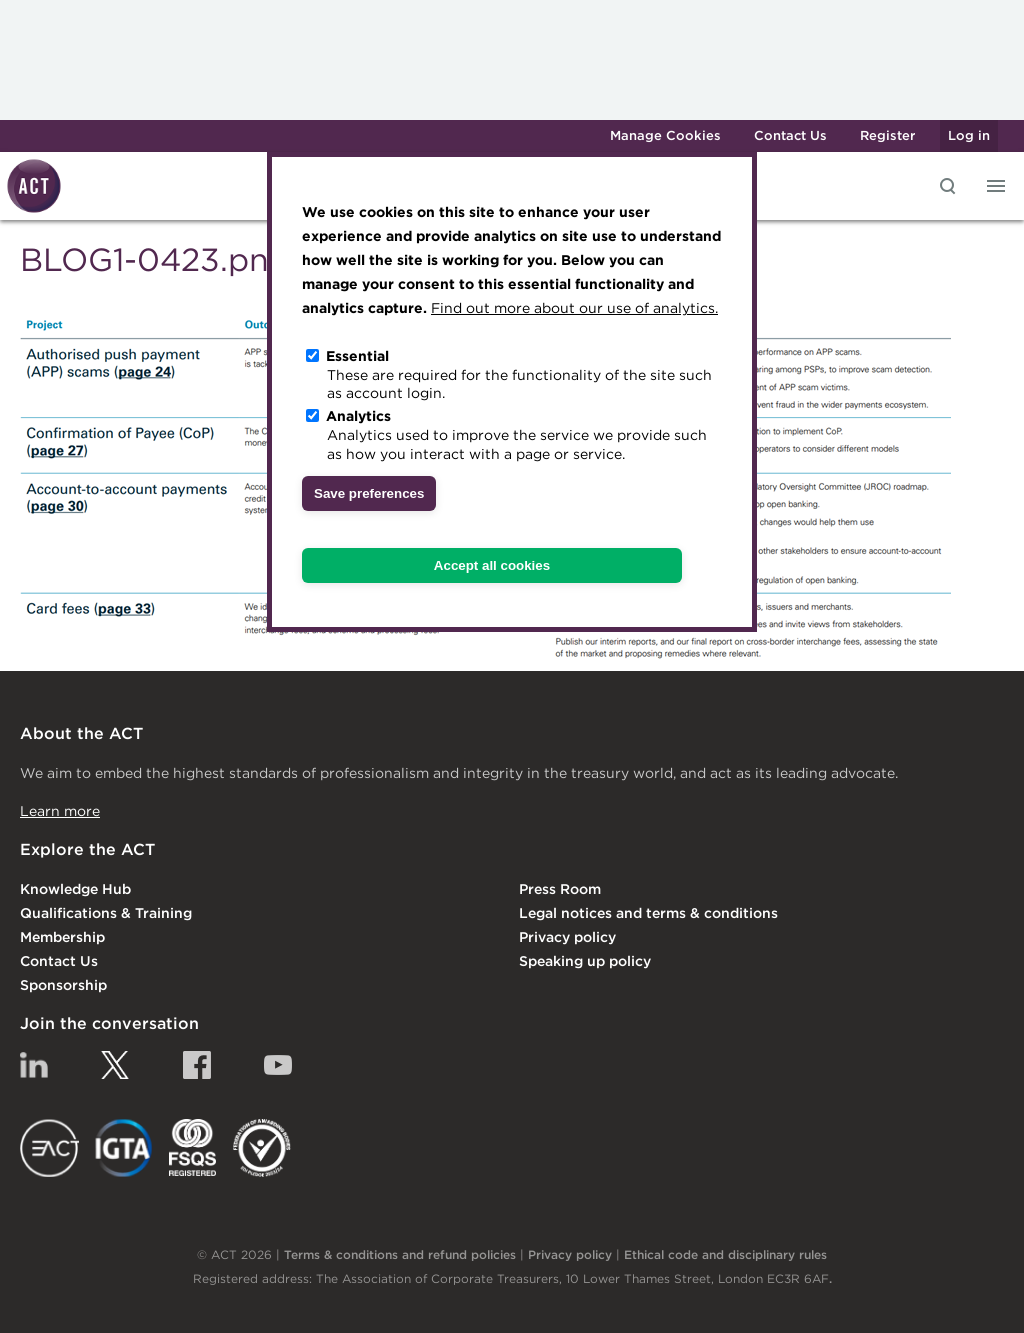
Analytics (358, 416)
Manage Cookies (665, 135)
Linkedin (34, 1065)
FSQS (192, 1148)
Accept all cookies (492, 565)
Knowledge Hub (75, 889)
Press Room (560, 889)
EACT (49, 1148)
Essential (357, 356)
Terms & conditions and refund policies (400, 1254)
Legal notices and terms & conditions (648, 913)
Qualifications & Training (106, 913)
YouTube (278, 1065)
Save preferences (369, 493)
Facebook (197, 1065)
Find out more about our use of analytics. (574, 308)
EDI (262, 1148)
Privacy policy (567, 937)
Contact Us (790, 135)
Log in (969, 135)
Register (887, 135)
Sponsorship (63, 985)
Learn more (60, 811)
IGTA (124, 1148)
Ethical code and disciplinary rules (725, 1254)
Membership (62, 937)
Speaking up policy (585, 961)
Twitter (115, 1065)
